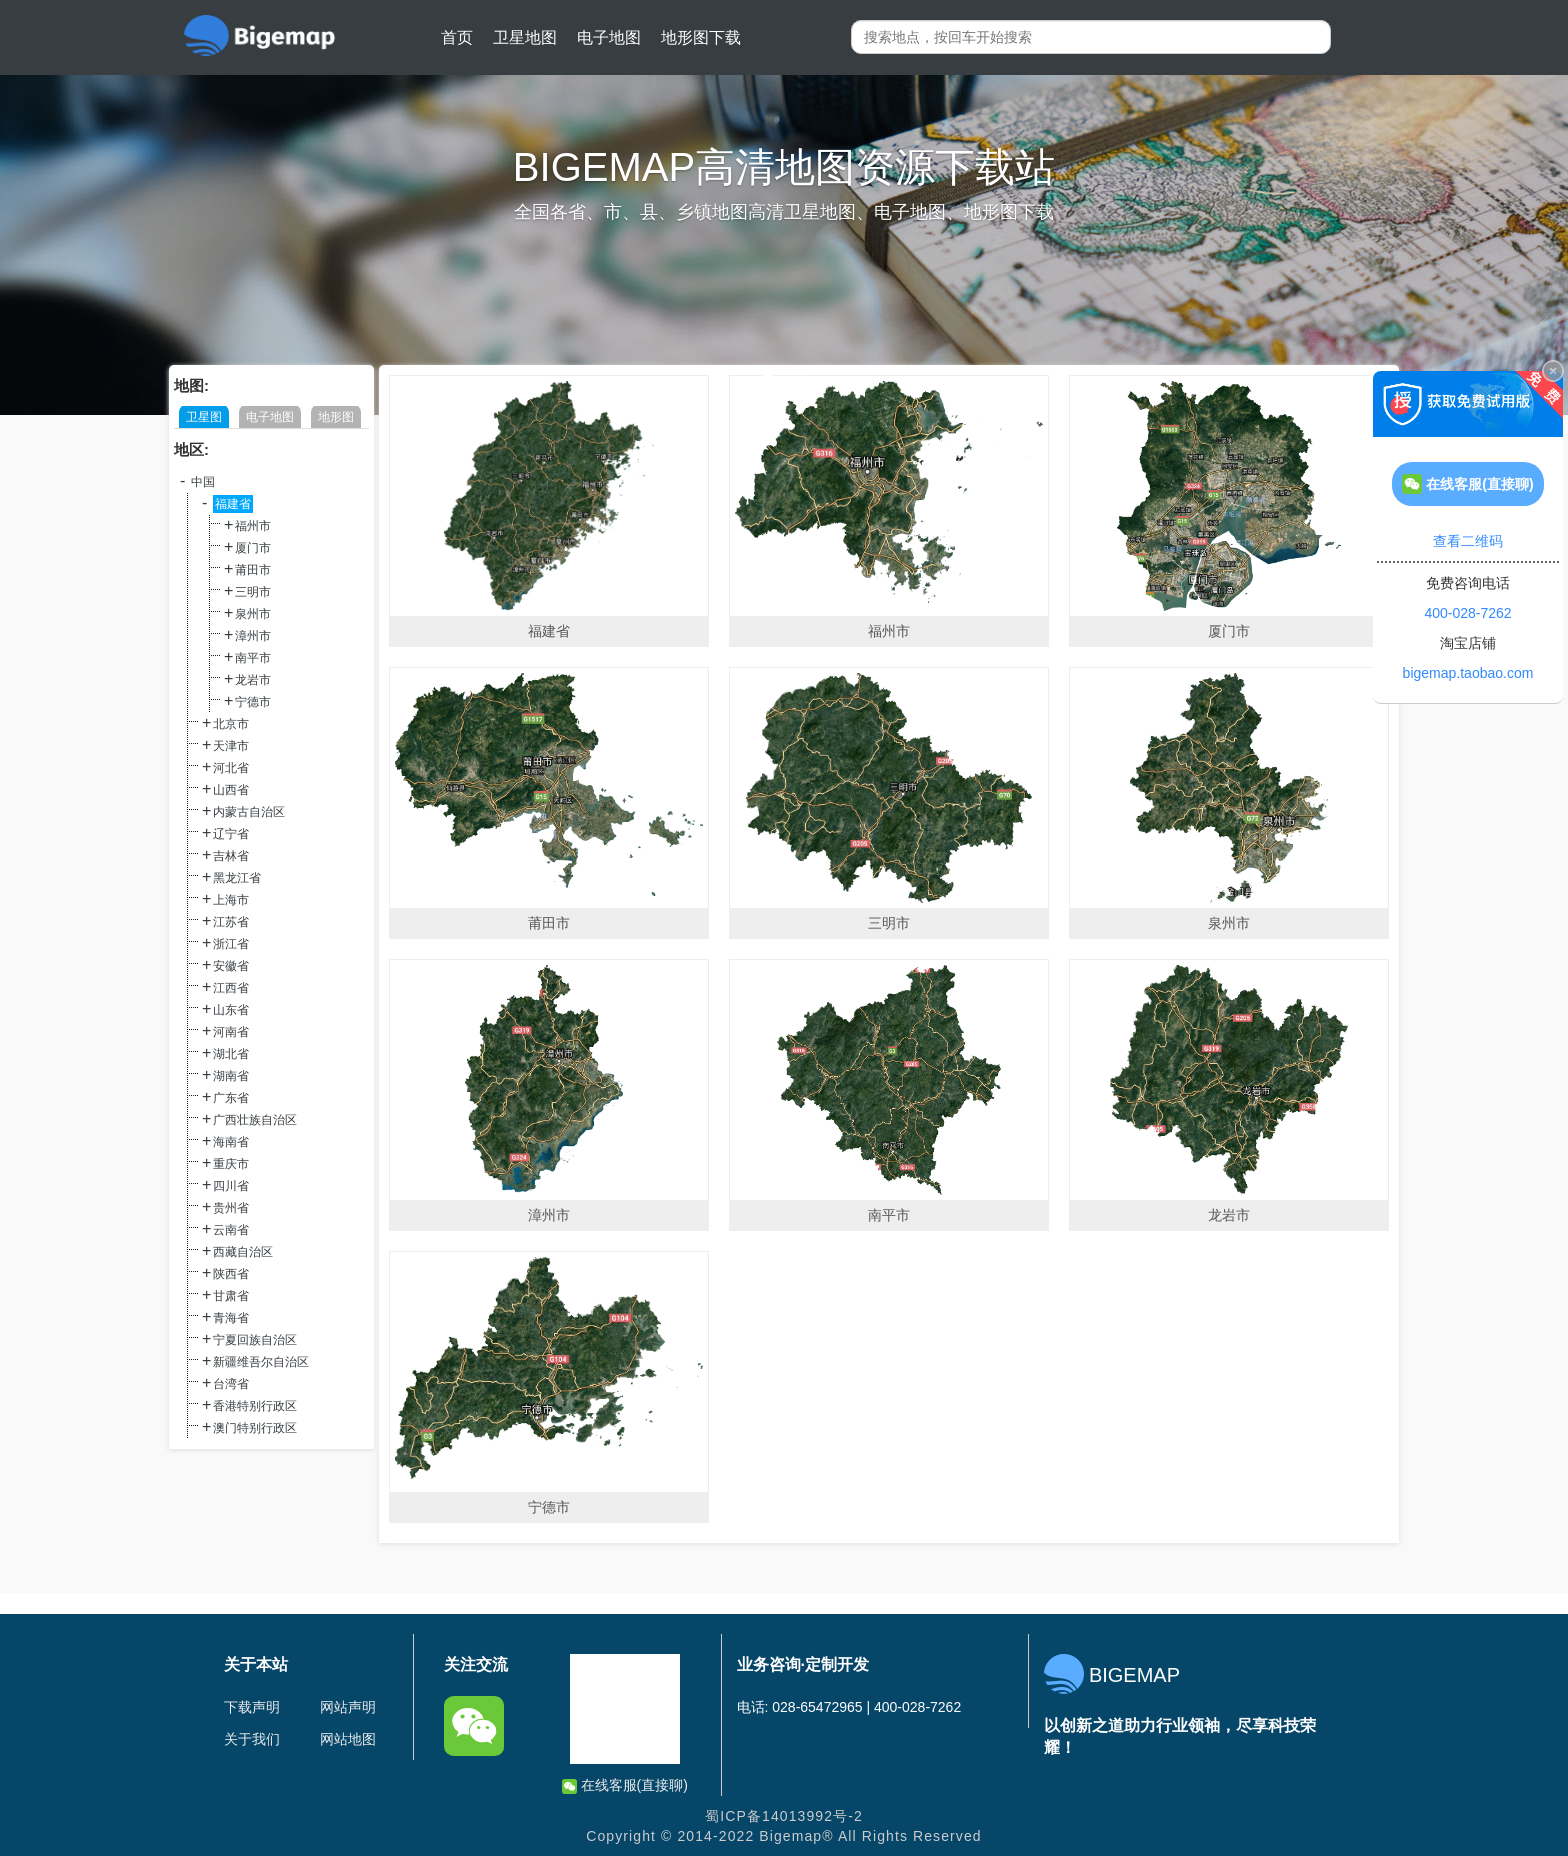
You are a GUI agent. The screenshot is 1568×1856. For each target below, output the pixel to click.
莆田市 (253, 570)
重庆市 (231, 1164)
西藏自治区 (243, 1252)
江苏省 (231, 922)
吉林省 (231, 856)
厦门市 (253, 548)
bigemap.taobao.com (1468, 673)
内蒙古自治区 (249, 812)
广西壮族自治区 (255, 1120)
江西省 (231, 988)
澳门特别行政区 (255, 1428)
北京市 (231, 724)
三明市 (253, 592)
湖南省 (231, 1076)
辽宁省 (231, 834)
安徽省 (231, 966)
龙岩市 (253, 680)
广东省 (231, 1098)
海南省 (231, 1142)
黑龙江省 (237, 878)
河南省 (231, 1032)
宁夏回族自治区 (255, 1340)
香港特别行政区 (255, 1406)
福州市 (253, 526)
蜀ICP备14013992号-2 (784, 1816)
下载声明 (252, 1707)
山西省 (231, 790)
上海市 (231, 900)
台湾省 (231, 1384)
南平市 (253, 658)
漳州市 (253, 636)
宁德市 (253, 702)
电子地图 (609, 37)
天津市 (231, 746)
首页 (457, 37)
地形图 (336, 417)
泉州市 (253, 614)
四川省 (231, 1186)
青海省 (231, 1318)
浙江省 (231, 944)
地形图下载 (701, 37)
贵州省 (231, 1208)
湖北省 (231, 1054)
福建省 (233, 504)
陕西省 (231, 1274)
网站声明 (348, 1707)
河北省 (231, 768)
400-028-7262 (1467, 613)
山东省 (231, 1010)
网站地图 (348, 1739)
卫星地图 (525, 37)
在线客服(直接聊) (625, 1785)
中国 (203, 482)
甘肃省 (231, 1296)
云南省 (231, 1230)
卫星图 (204, 417)
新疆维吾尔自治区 (261, 1362)
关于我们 (252, 1739)
